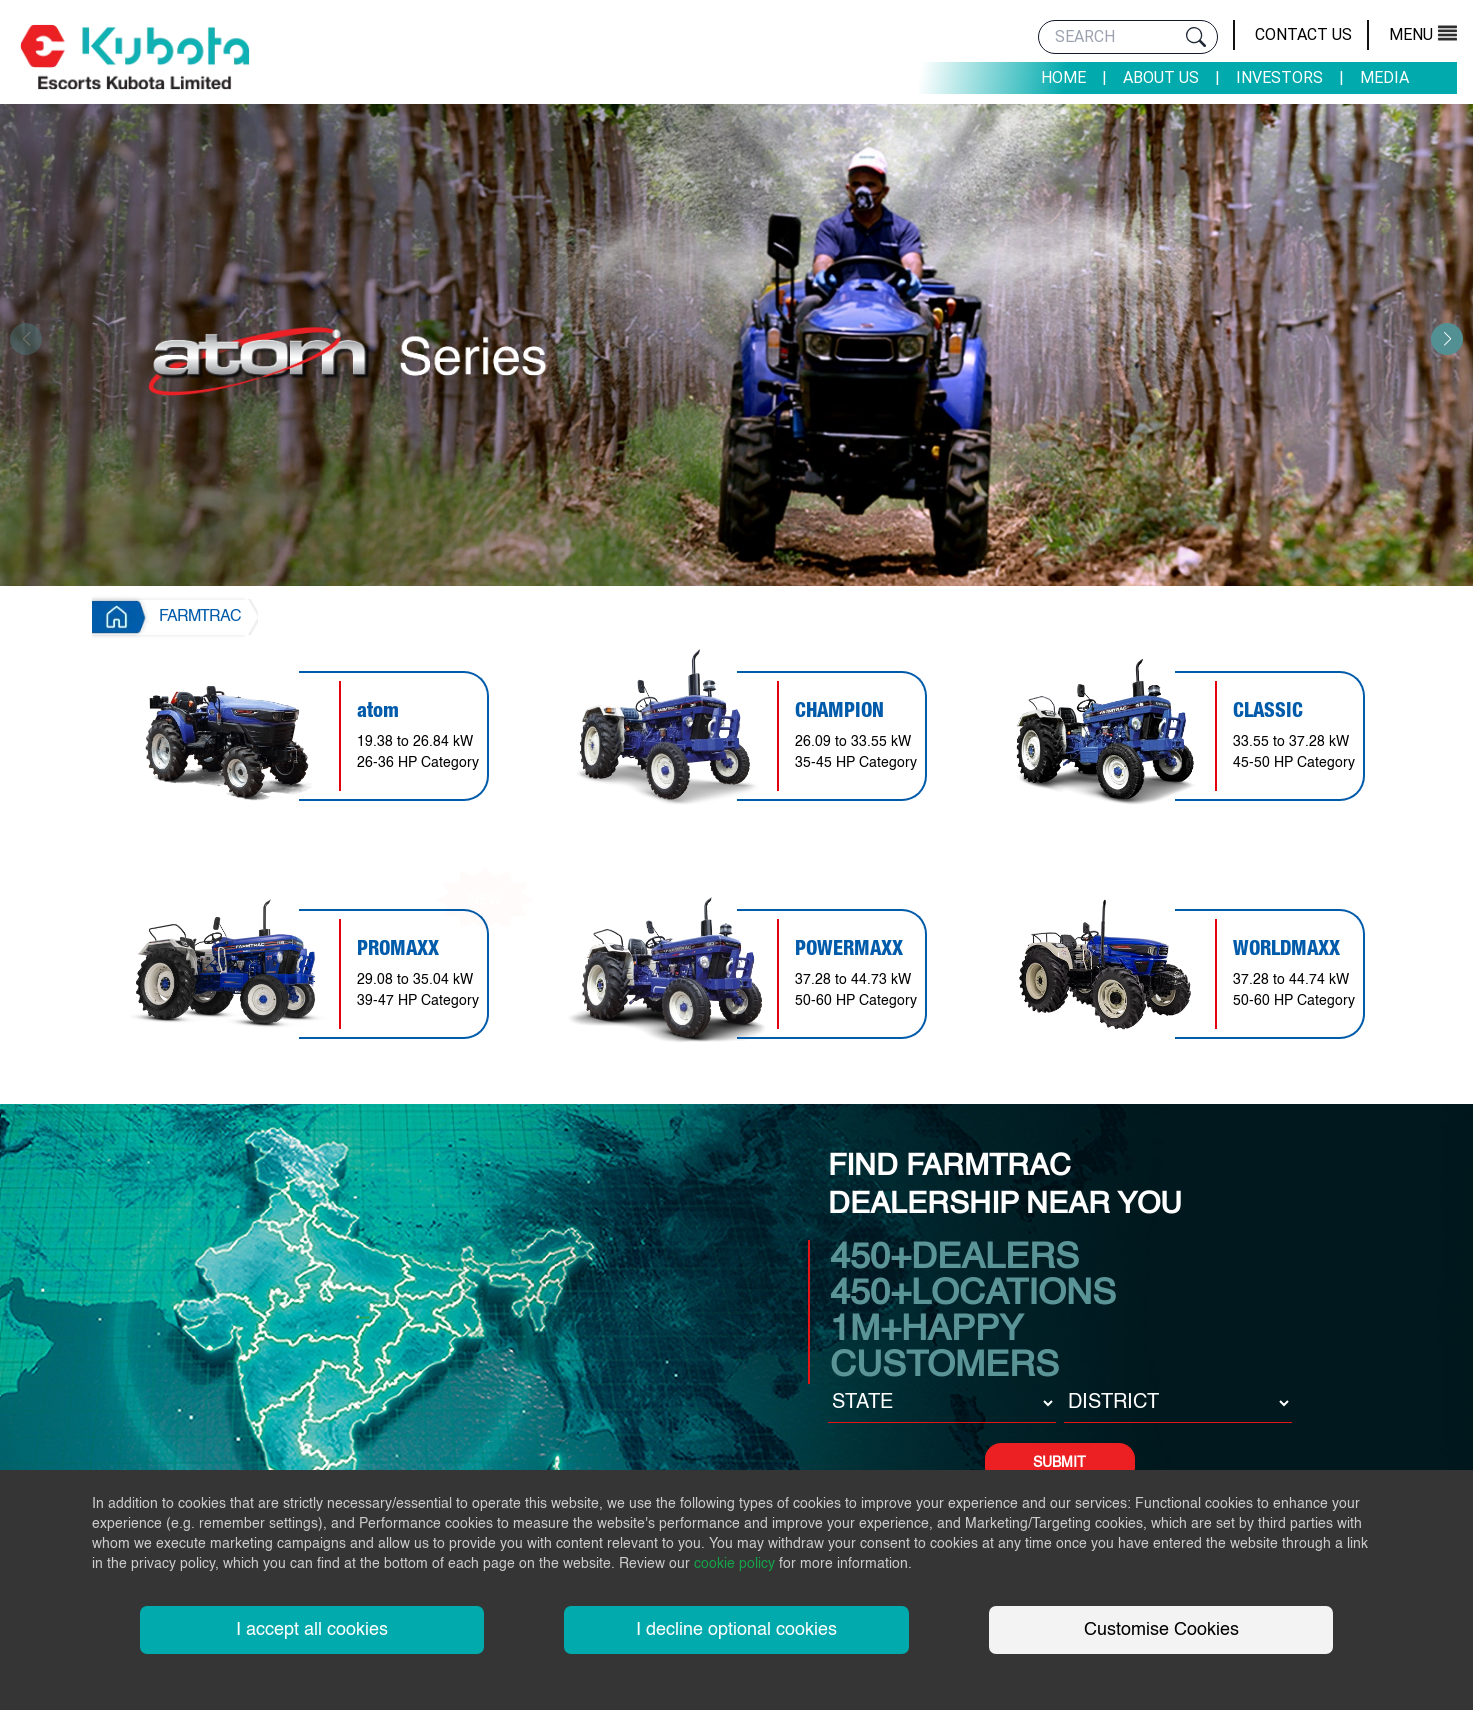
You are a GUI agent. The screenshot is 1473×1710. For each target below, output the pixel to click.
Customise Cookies (1161, 1630)
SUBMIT (1059, 1463)
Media (1384, 77)
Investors (1279, 77)
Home (1063, 77)
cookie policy (734, 1564)
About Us (1161, 77)
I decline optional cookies (736, 1630)
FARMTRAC (200, 617)
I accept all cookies (312, 1630)
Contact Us (1303, 34)
